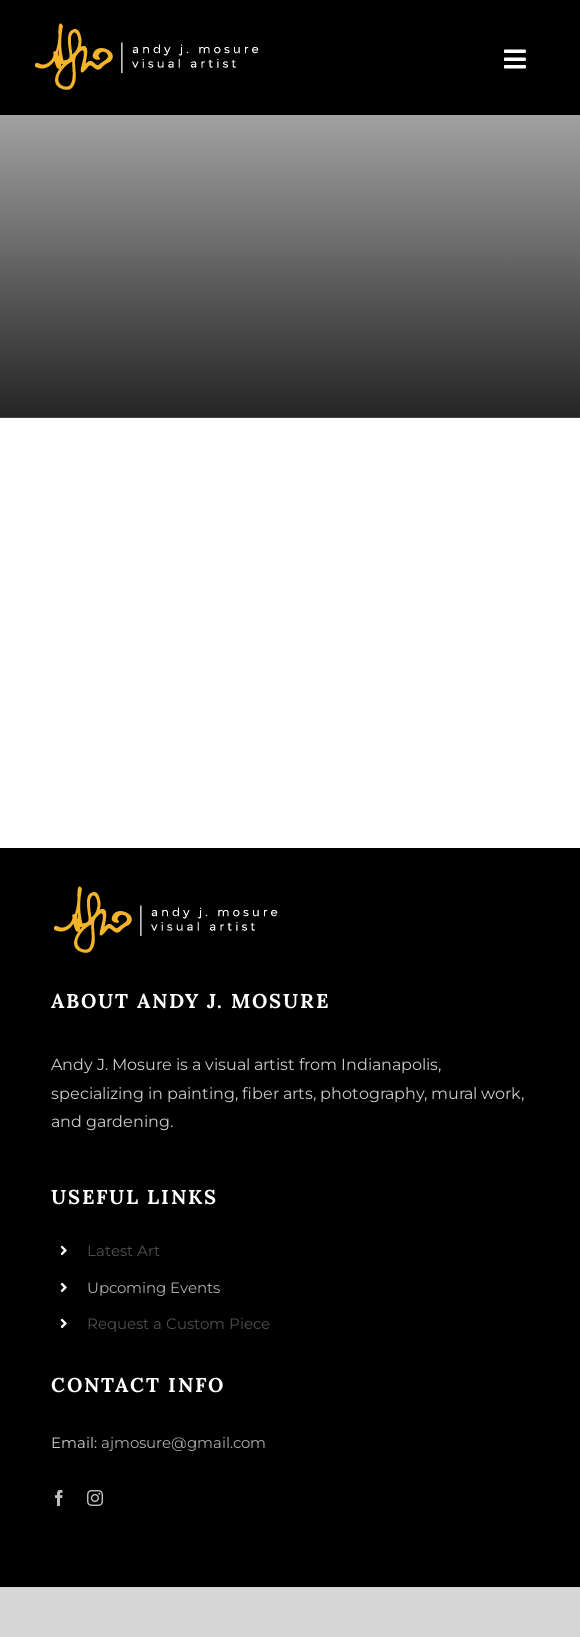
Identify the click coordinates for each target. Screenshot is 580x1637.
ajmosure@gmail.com (183, 1442)
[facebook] (59, 1498)
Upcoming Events (153, 1287)
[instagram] (95, 1498)
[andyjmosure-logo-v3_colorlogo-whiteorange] (148, 29)
